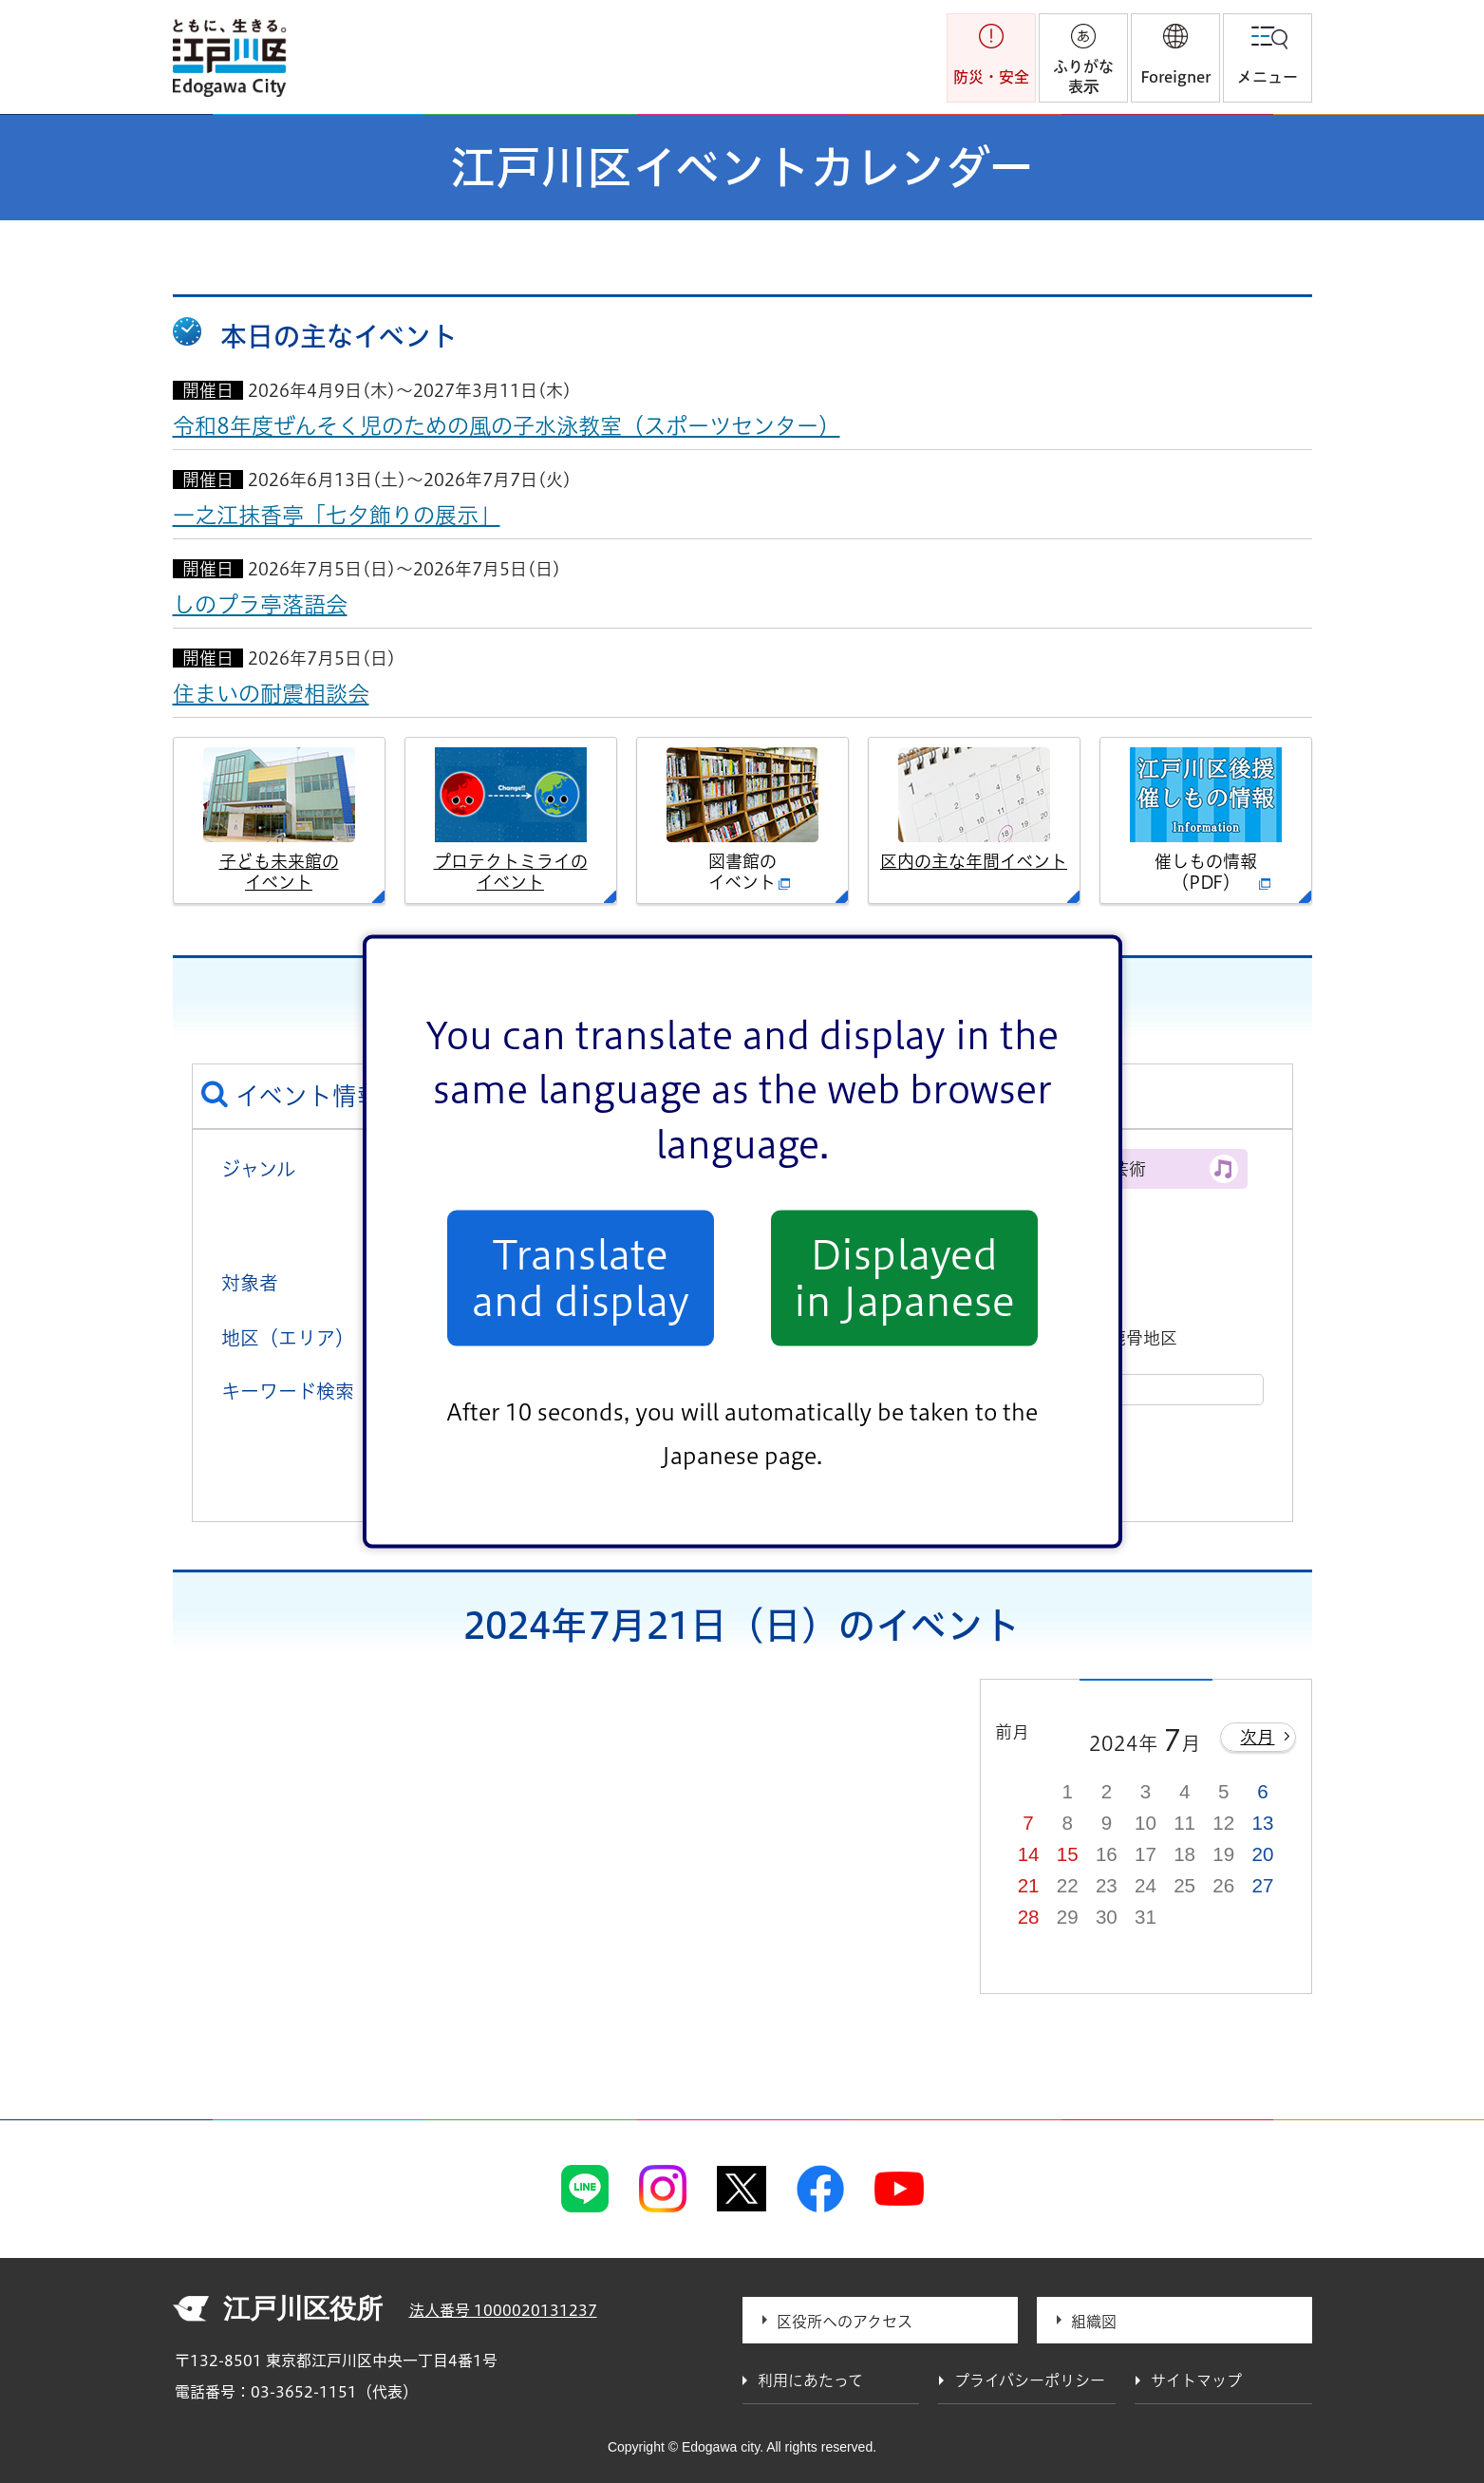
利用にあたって (810, 2380)
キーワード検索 (287, 1391)
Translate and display (580, 1278)
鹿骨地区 (1143, 1337)
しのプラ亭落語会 (260, 604)
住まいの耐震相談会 (271, 694)
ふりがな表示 (1083, 76)
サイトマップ (1196, 2380)
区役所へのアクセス (844, 2321)
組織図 (1094, 2321)
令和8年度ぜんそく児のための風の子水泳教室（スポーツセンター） (506, 426)
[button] (1175, 58)
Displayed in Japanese (904, 1278)
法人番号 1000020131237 (503, 2310)
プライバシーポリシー (1029, 2380)
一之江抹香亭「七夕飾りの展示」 (336, 515)
